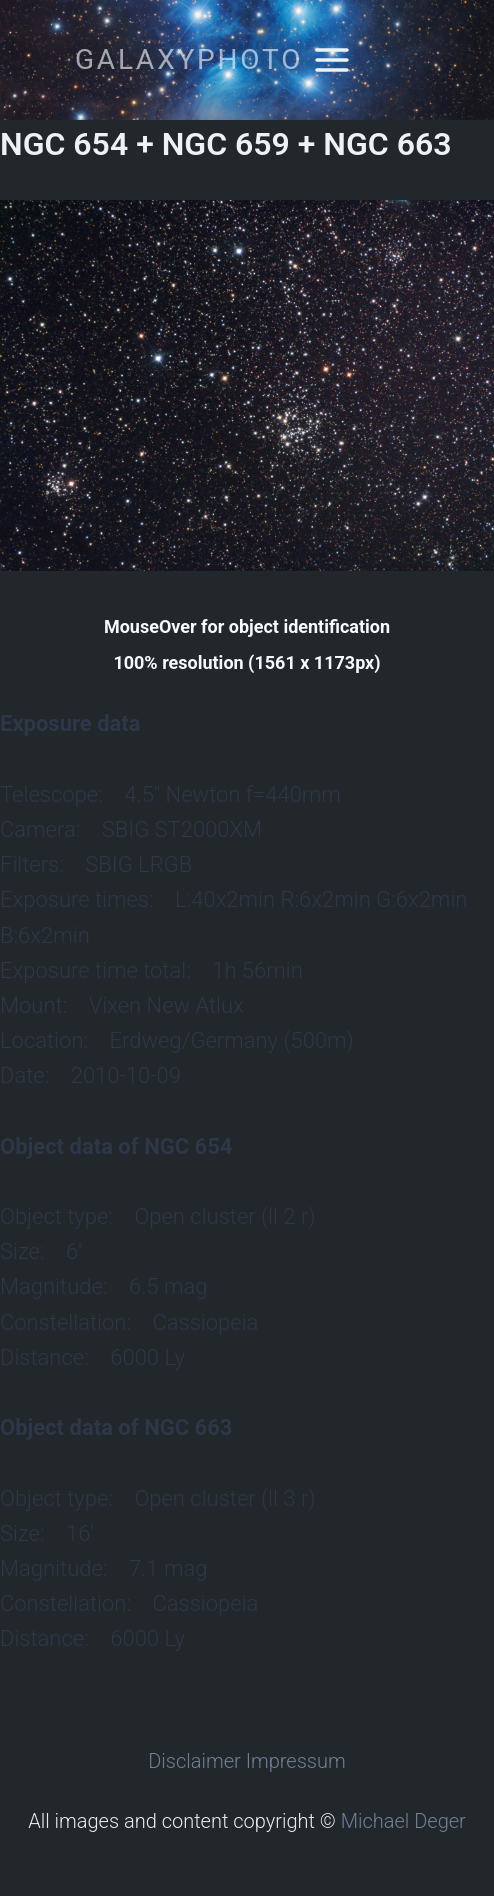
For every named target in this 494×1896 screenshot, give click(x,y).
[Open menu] (331, 59)
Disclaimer (194, 1761)
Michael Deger (403, 1821)
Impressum (296, 1761)
